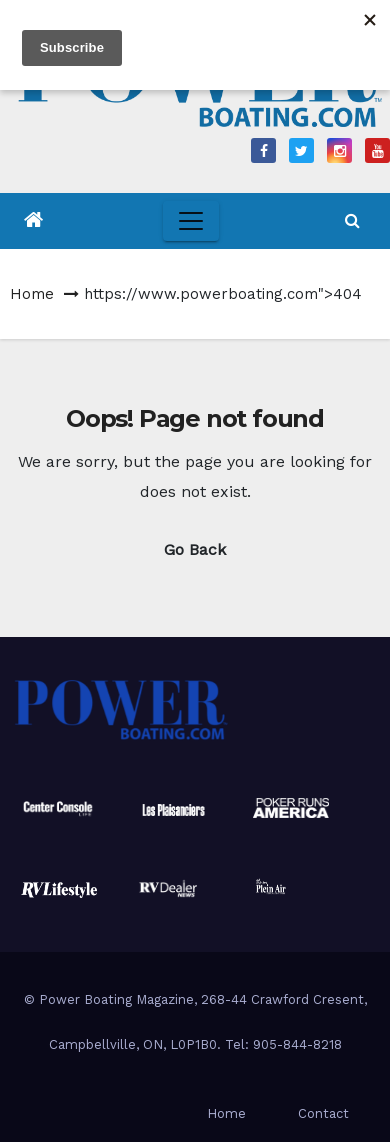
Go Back (195, 549)
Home (32, 294)
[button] (352, 220)
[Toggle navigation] (191, 221)
